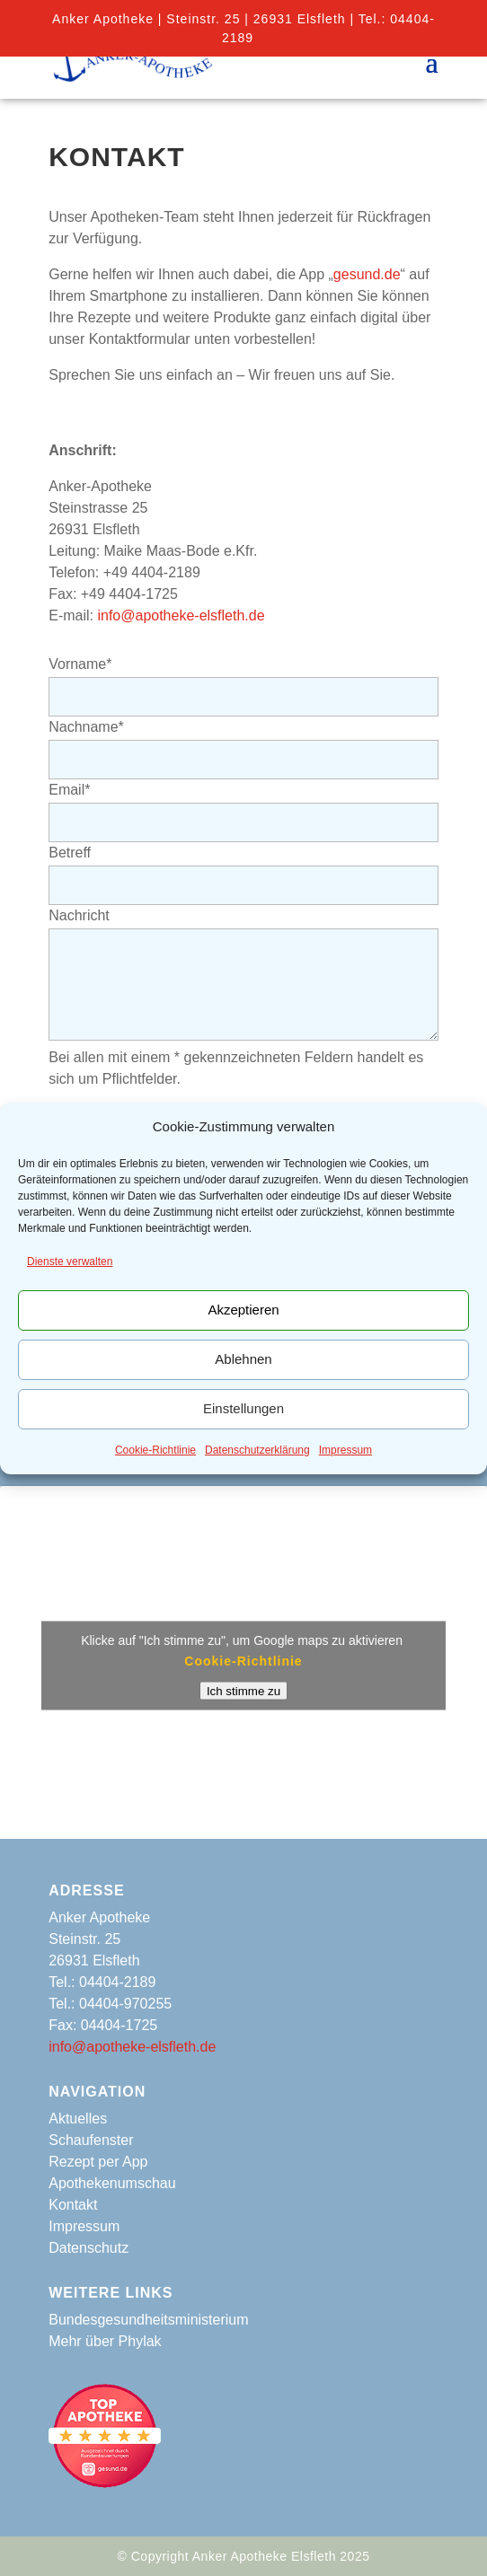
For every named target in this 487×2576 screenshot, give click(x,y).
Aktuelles (78, 2118)
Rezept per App (98, 2161)
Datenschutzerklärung (257, 1450)
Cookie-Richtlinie (155, 1450)
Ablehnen (243, 1359)
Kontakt (73, 2204)
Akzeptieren (243, 1309)
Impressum (345, 1450)
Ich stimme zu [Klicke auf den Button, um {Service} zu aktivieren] (243, 1690)
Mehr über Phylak (105, 2341)
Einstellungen (243, 1408)
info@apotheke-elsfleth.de (180, 615)
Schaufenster (91, 2140)
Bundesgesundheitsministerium (148, 2319)
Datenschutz (88, 2247)
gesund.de (367, 274)
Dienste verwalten (69, 1261)
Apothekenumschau (112, 2183)
